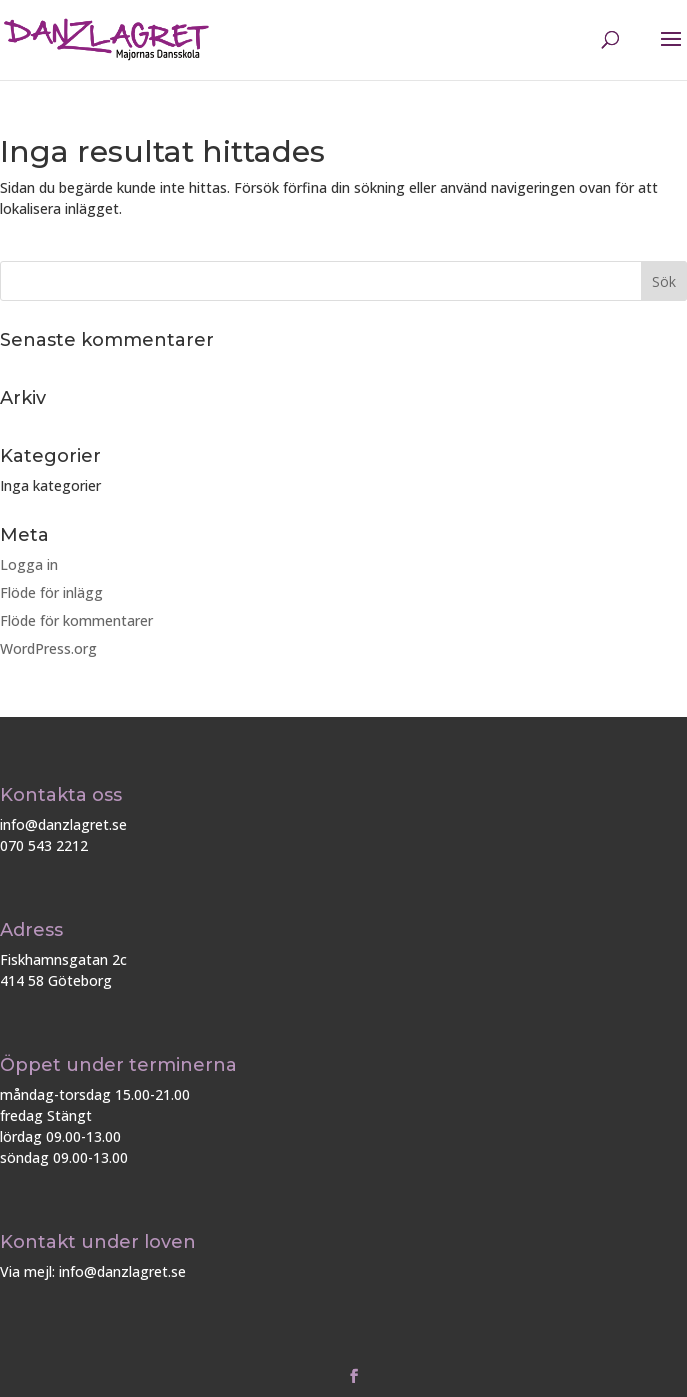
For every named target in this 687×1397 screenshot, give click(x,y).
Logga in (29, 564)
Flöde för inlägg (51, 592)
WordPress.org (48, 648)
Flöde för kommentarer (76, 620)
